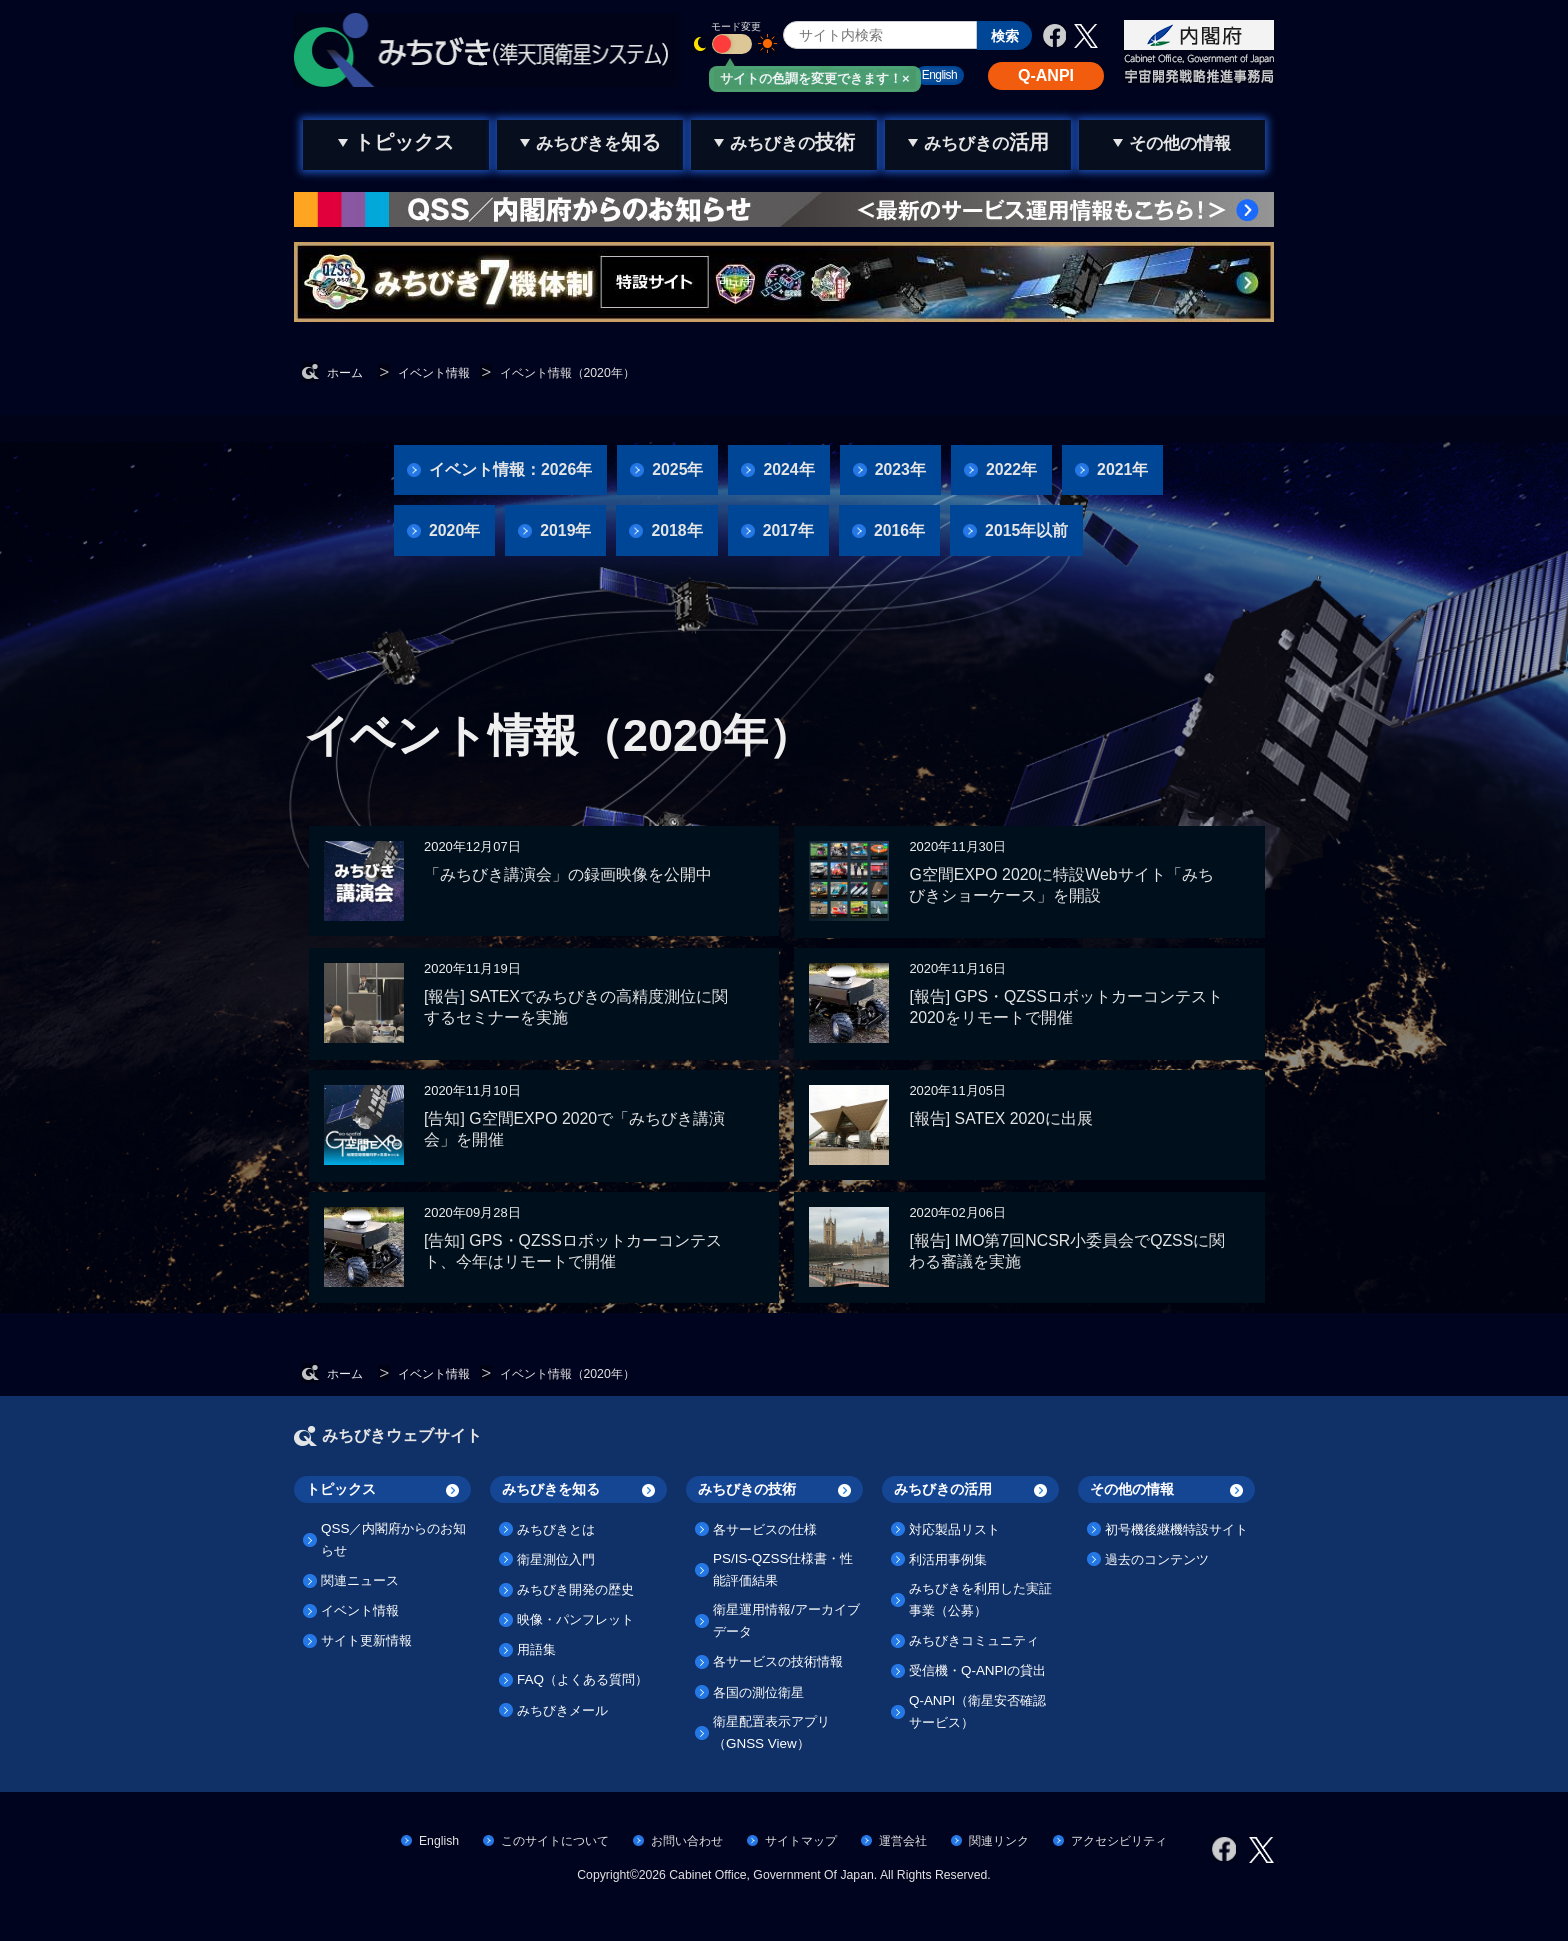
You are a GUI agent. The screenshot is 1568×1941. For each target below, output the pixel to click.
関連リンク (999, 1841)
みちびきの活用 (943, 1489)
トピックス (341, 1489)
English (439, 1841)
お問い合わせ (687, 1841)
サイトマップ (801, 1841)
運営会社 (903, 1841)
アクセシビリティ (1119, 1841)
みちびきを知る (551, 1489)
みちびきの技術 (747, 1489)
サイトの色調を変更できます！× (815, 78)
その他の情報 (1132, 1489)
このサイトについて (555, 1841)
